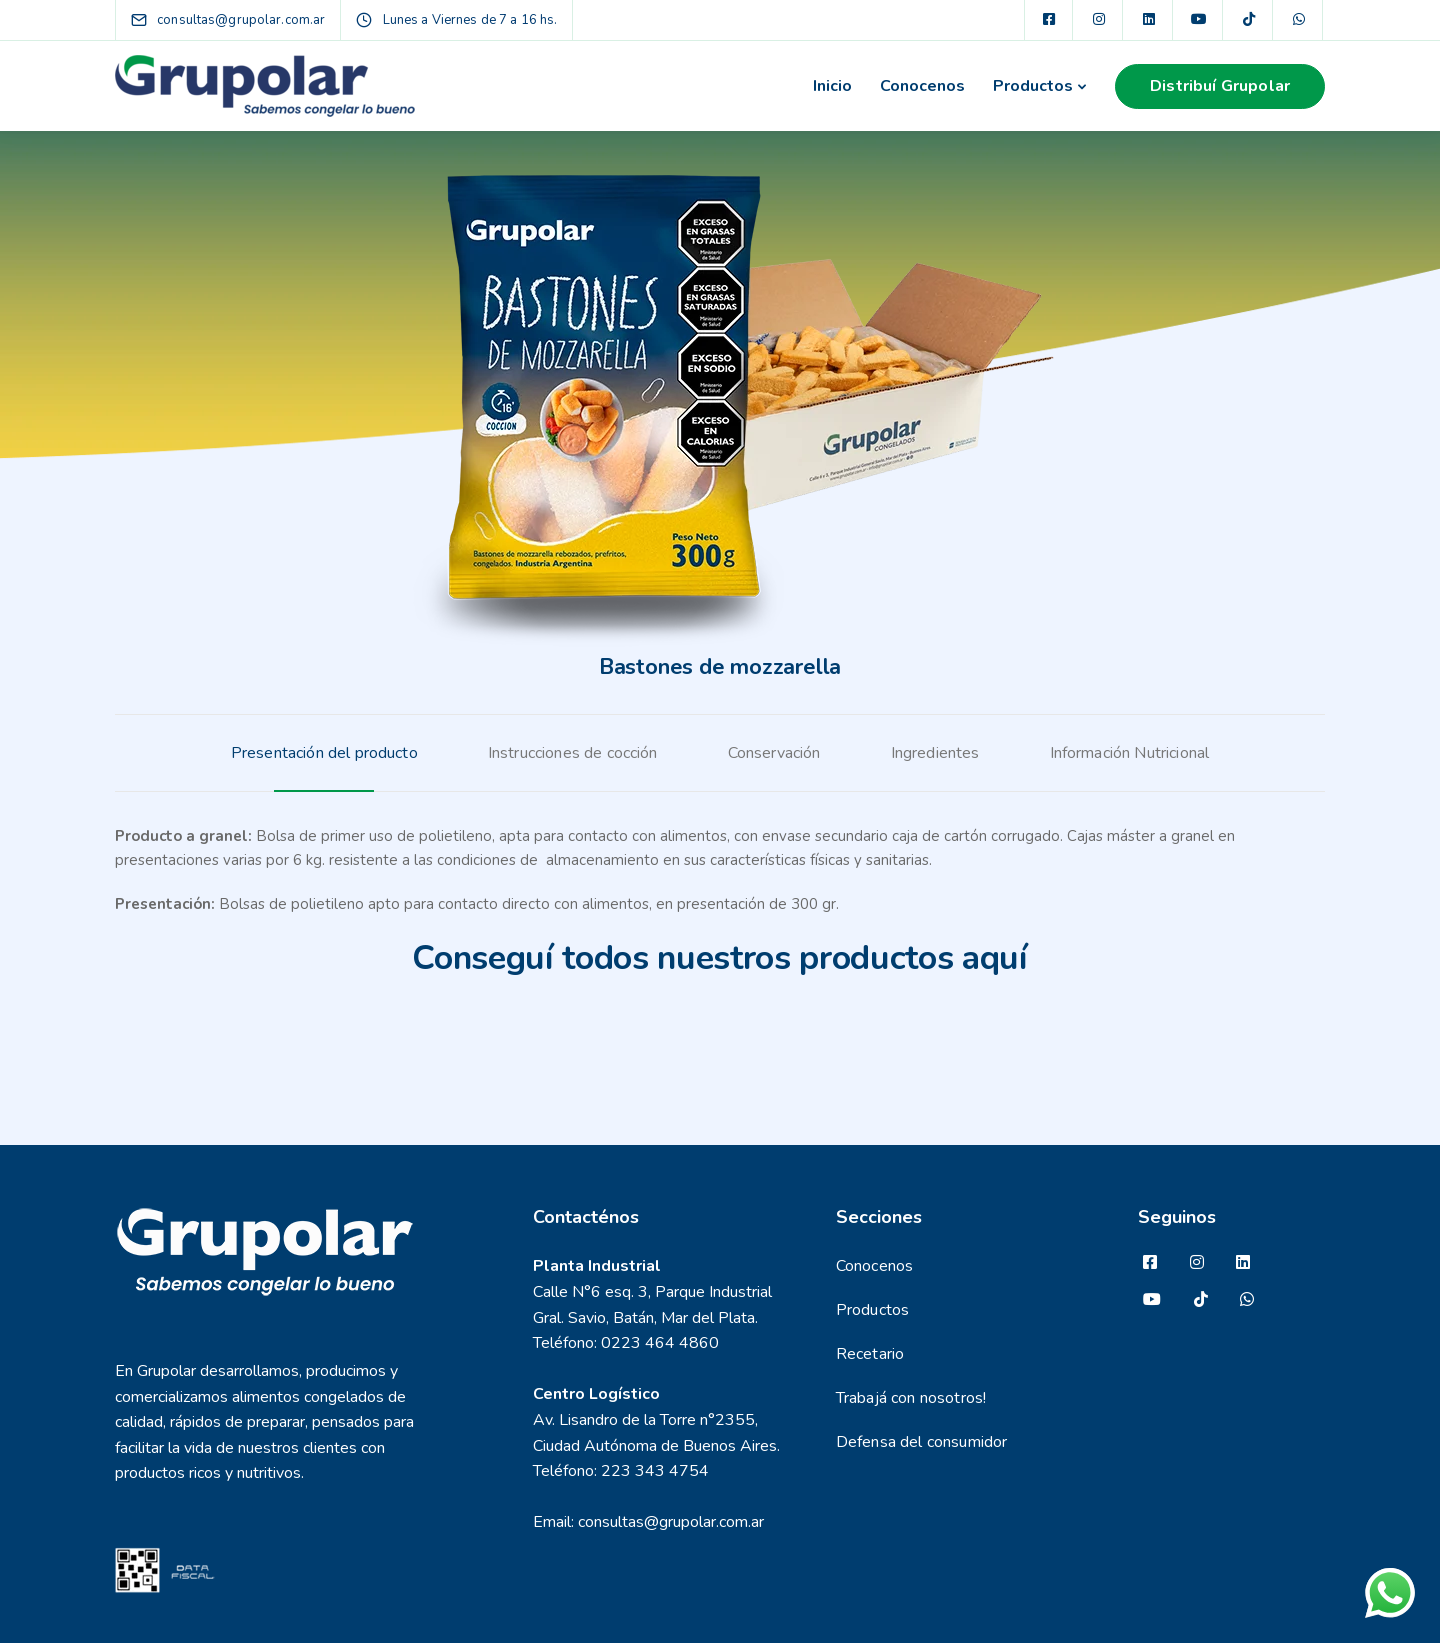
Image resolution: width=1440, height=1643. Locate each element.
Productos (1033, 86)
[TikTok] (1249, 20)
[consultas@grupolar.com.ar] (246, 20)
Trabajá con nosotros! (911, 1398)
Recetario (870, 1354)
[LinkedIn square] (1149, 20)
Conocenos (922, 86)
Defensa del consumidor (922, 1442)
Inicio (832, 86)
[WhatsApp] (1299, 20)
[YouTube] (1199, 20)
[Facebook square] (1049, 20)
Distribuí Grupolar (1220, 86)
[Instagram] (1099, 20)
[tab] (324, 753)
